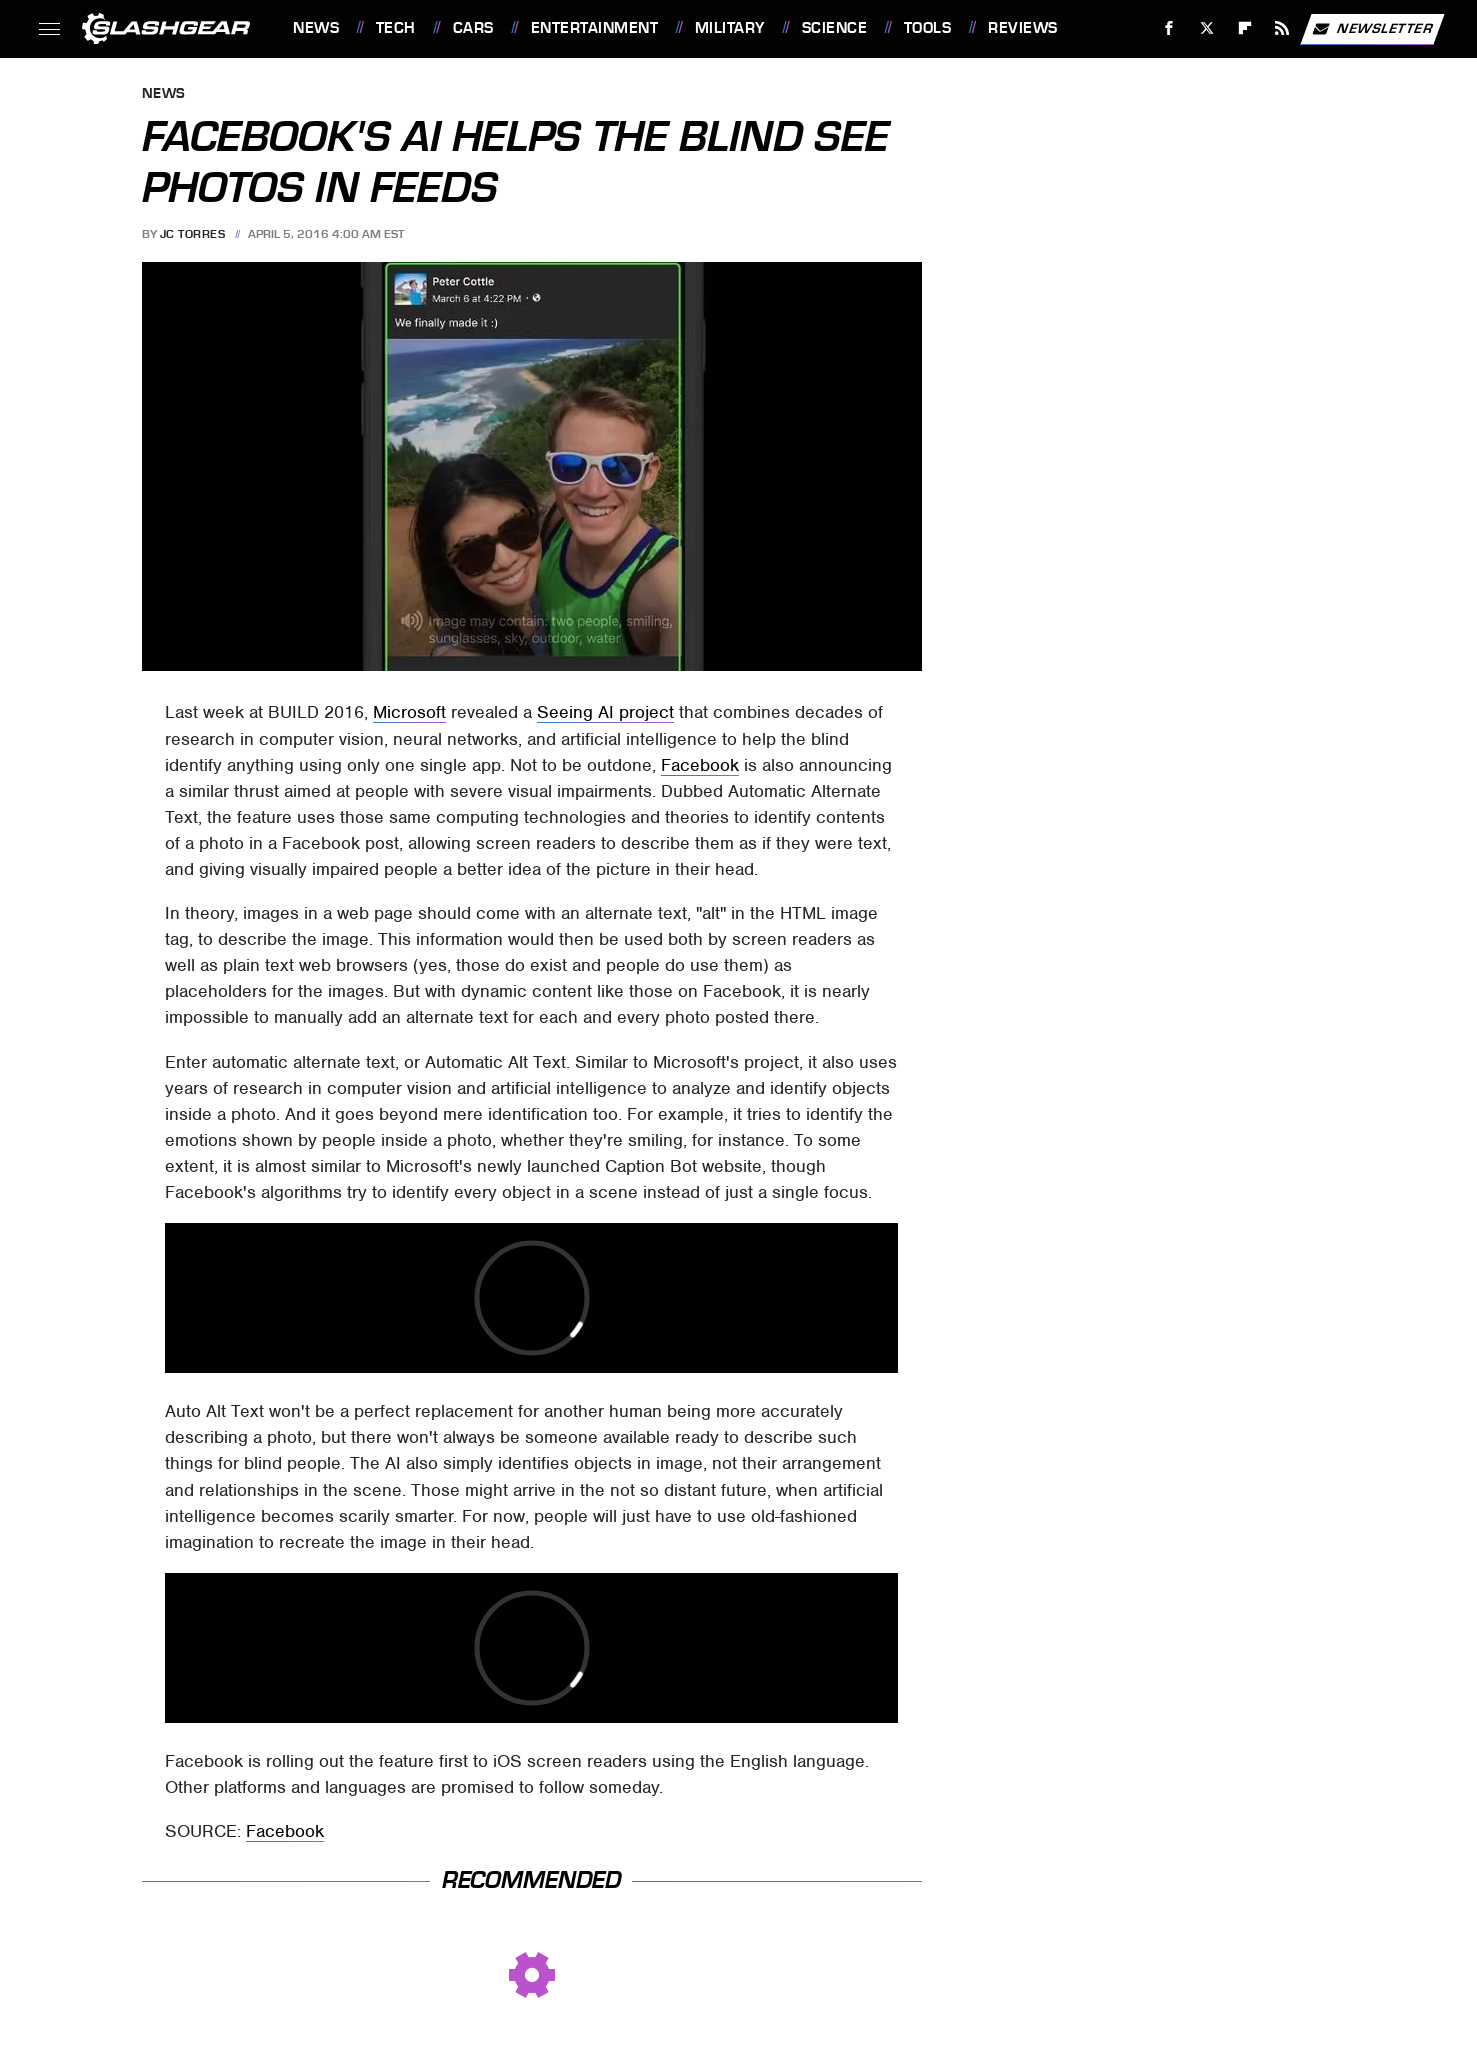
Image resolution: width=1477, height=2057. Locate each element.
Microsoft (409, 712)
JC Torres (193, 234)
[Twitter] (1206, 28)
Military (730, 28)
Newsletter (1372, 29)
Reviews (1023, 28)
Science (835, 28)
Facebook (700, 765)
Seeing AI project (605, 712)
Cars (473, 28)
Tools (928, 28)
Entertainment (595, 28)
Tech (396, 28)
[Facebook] (1169, 28)
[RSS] (1282, 28)
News (316, 28)
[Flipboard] (1244, 28)
